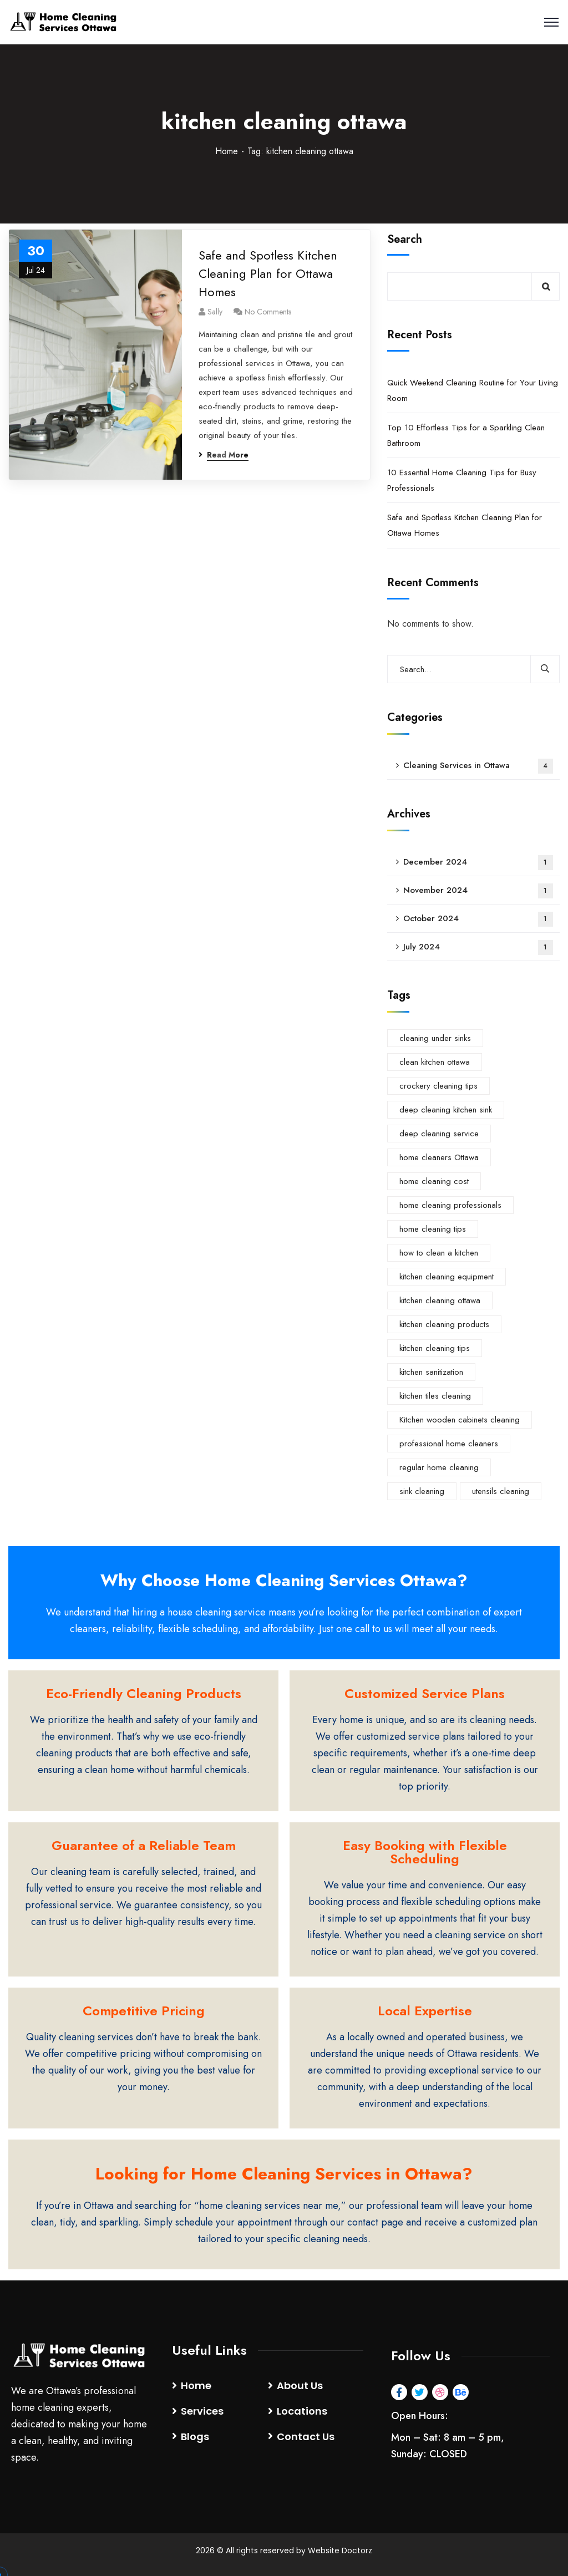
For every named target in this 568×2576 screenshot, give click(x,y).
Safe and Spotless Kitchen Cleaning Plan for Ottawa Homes (268, 273)
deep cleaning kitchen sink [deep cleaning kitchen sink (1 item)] (445, 1110)
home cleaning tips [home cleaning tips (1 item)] (432, 1229)
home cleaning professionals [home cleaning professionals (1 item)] (450, 1205)
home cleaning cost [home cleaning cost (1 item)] (434, 1181)
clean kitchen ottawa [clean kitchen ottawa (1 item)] (434, 1062)
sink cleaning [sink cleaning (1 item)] (421, 1491)
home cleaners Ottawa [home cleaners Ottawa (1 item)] (439, 1157)
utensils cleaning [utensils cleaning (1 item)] (500, 1491)
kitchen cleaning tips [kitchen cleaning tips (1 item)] (434, 1348)
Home (226, 151)
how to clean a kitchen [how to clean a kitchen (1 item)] (438, 1253)
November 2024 (478, 890)
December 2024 (478, 862)
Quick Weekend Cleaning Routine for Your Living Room (472, 390)
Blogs (195, 2436)
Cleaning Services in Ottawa (478, 766)
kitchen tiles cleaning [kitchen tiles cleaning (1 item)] (435, 1396)
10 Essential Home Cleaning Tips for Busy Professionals (461, 480)
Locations (302, 2411)
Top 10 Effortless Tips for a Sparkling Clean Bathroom (466, 435)
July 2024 (478, 947)
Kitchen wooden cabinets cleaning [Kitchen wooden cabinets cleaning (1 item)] (459, 1420)
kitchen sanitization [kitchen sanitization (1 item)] (431, 1372)
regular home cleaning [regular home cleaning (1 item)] (439, 1467)
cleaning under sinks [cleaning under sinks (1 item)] (435, 1038)
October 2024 (478, 919)
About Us (300, 2385)
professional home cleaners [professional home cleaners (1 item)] (448, 1443)
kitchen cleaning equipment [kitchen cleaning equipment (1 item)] (446, 1277)
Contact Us (305, 2436)
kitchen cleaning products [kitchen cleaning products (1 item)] (444, 1324)
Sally (214, 311)
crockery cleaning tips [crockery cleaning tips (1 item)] (438, 1086)
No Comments (268, 311)
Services (202, 2411)
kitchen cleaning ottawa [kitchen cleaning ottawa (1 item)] (439, 1300)
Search (404, 239)
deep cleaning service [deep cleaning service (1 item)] (439, 1133)
